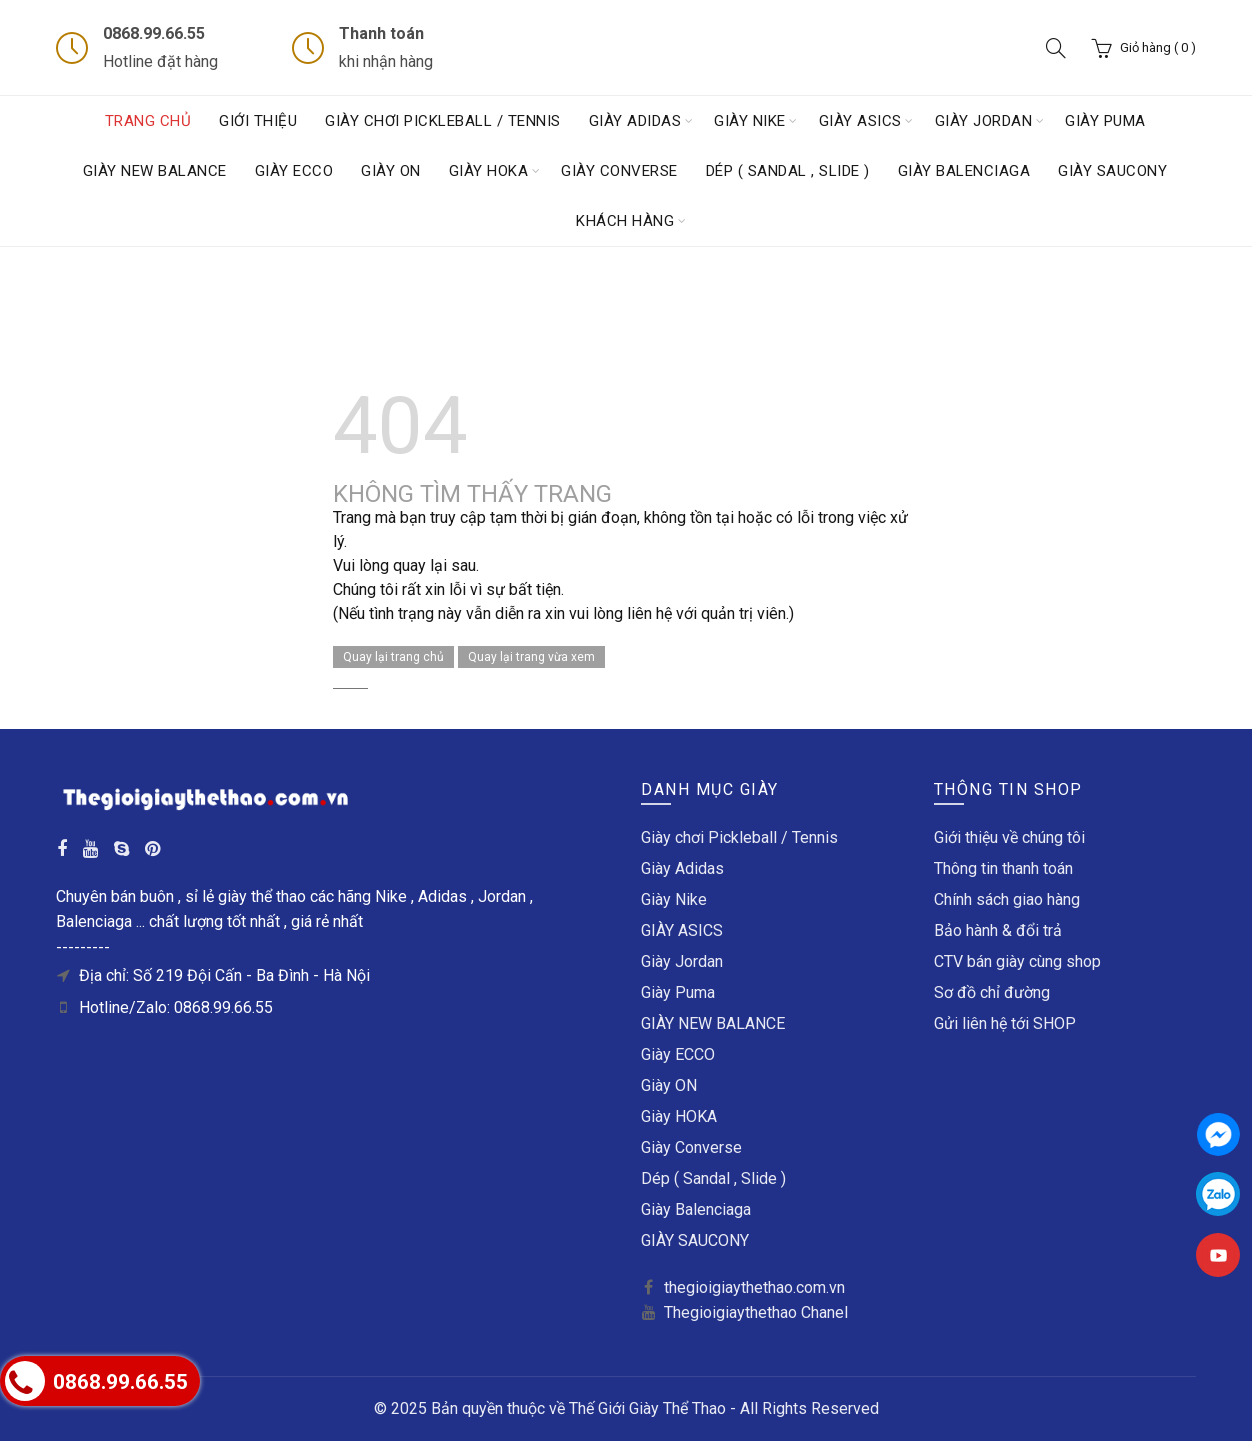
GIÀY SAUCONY (1112, 171)
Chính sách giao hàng (1007, 899)
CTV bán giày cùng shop (1017, 961)
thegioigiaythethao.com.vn (754, 1287)
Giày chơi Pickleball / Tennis (443, 121)
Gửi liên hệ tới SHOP (1005, 1023)
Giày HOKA (489, 171)
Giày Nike (750, 121)
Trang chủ (148, 121)
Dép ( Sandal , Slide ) (788, 171)
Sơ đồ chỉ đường (992, 992)
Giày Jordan (984, 121)
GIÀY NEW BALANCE (155, 171)
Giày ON (391, 171)
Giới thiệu (258, 121)
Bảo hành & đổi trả (998, 930)
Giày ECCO (294, 171)
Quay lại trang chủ (393, 657)
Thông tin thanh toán (1003, 868)
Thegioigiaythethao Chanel (756, 1312)
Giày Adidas (635, 121)
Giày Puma (1105, 121)
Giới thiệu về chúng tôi (1009, 837)
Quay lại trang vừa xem (531, 657)
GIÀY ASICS (860, 121)
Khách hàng (625, 221)
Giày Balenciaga (964, 171)
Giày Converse (619, 171)
